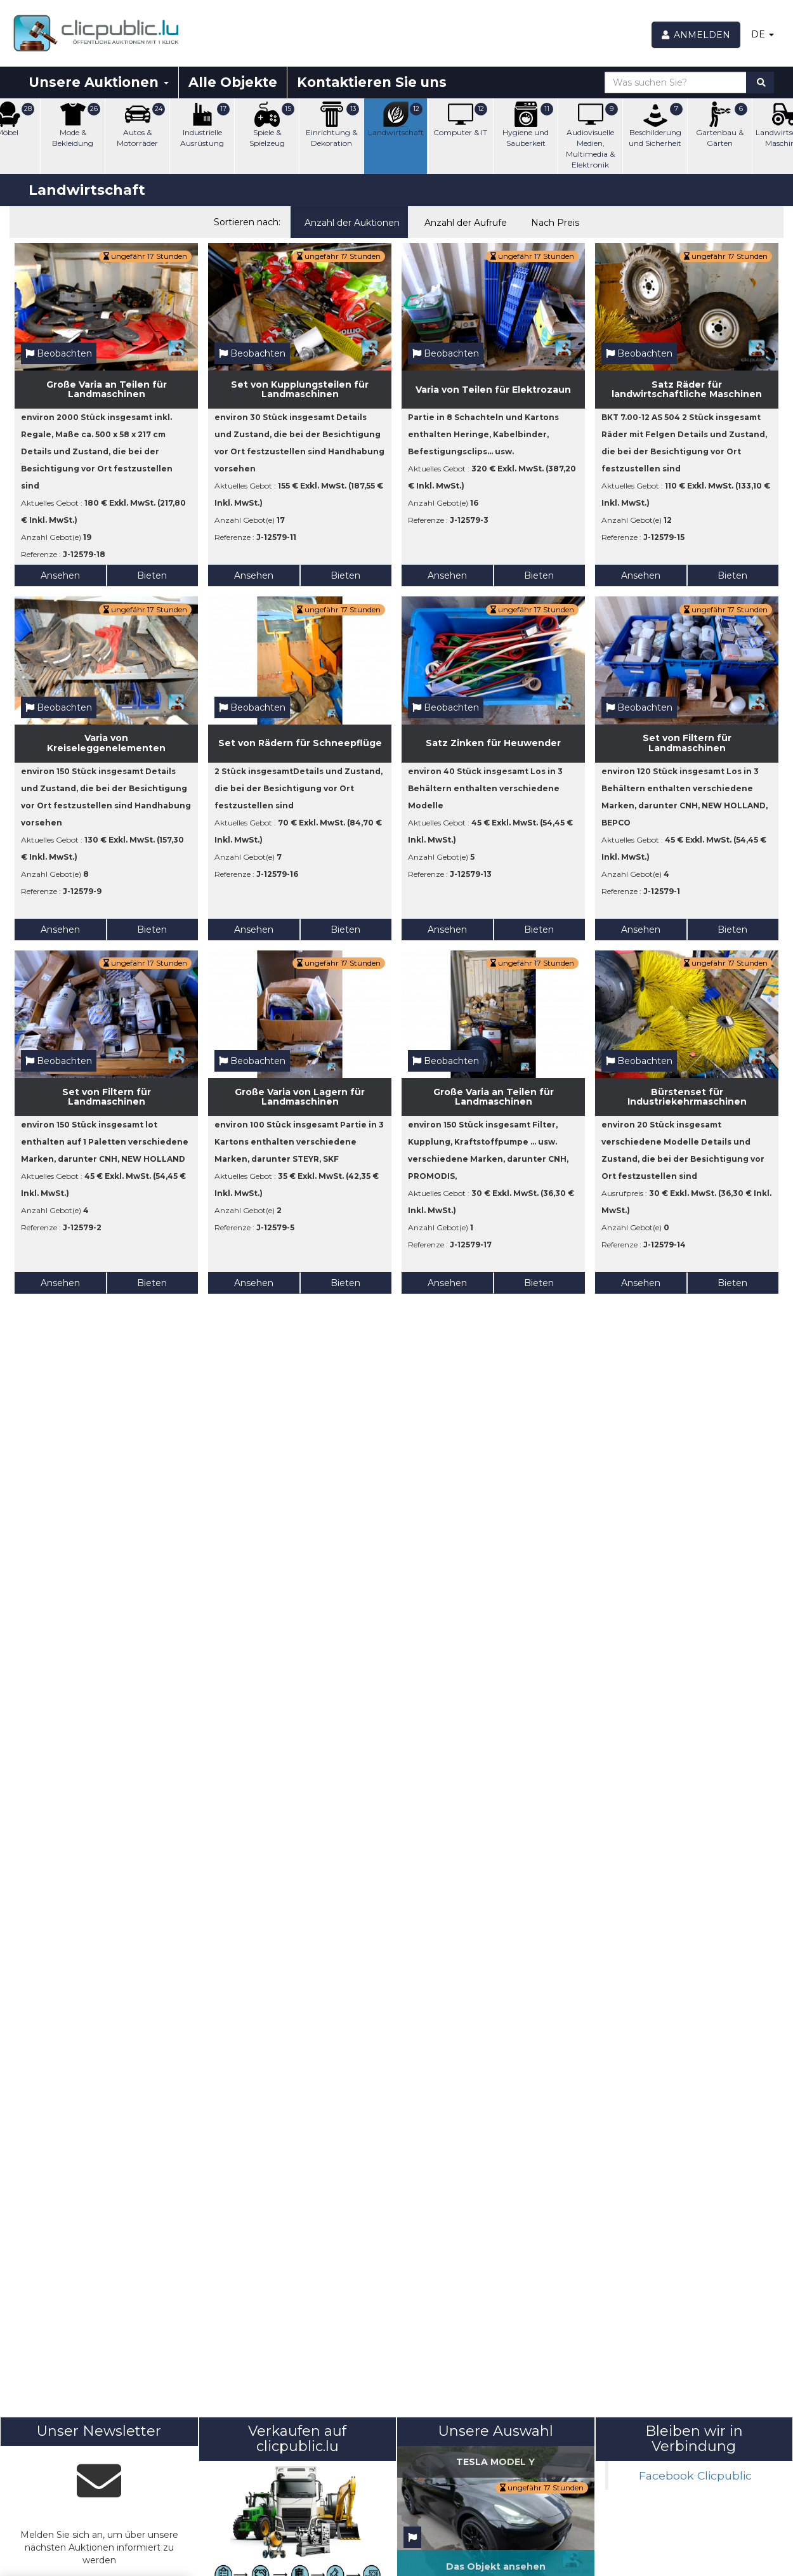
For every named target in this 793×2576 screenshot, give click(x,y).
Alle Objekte (232, 82)
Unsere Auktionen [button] (99, 82)
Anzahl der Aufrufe (462, 221)
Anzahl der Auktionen (349, 221)
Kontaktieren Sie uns (372, 82)
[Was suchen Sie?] (676, 82)
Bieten (152, 575)
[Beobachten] (412, 2538)
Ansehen (60, 575)
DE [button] (762, 34)
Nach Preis (552, 221)
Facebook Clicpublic (695, 2475)
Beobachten (58, 353)
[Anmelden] (696, 35)
